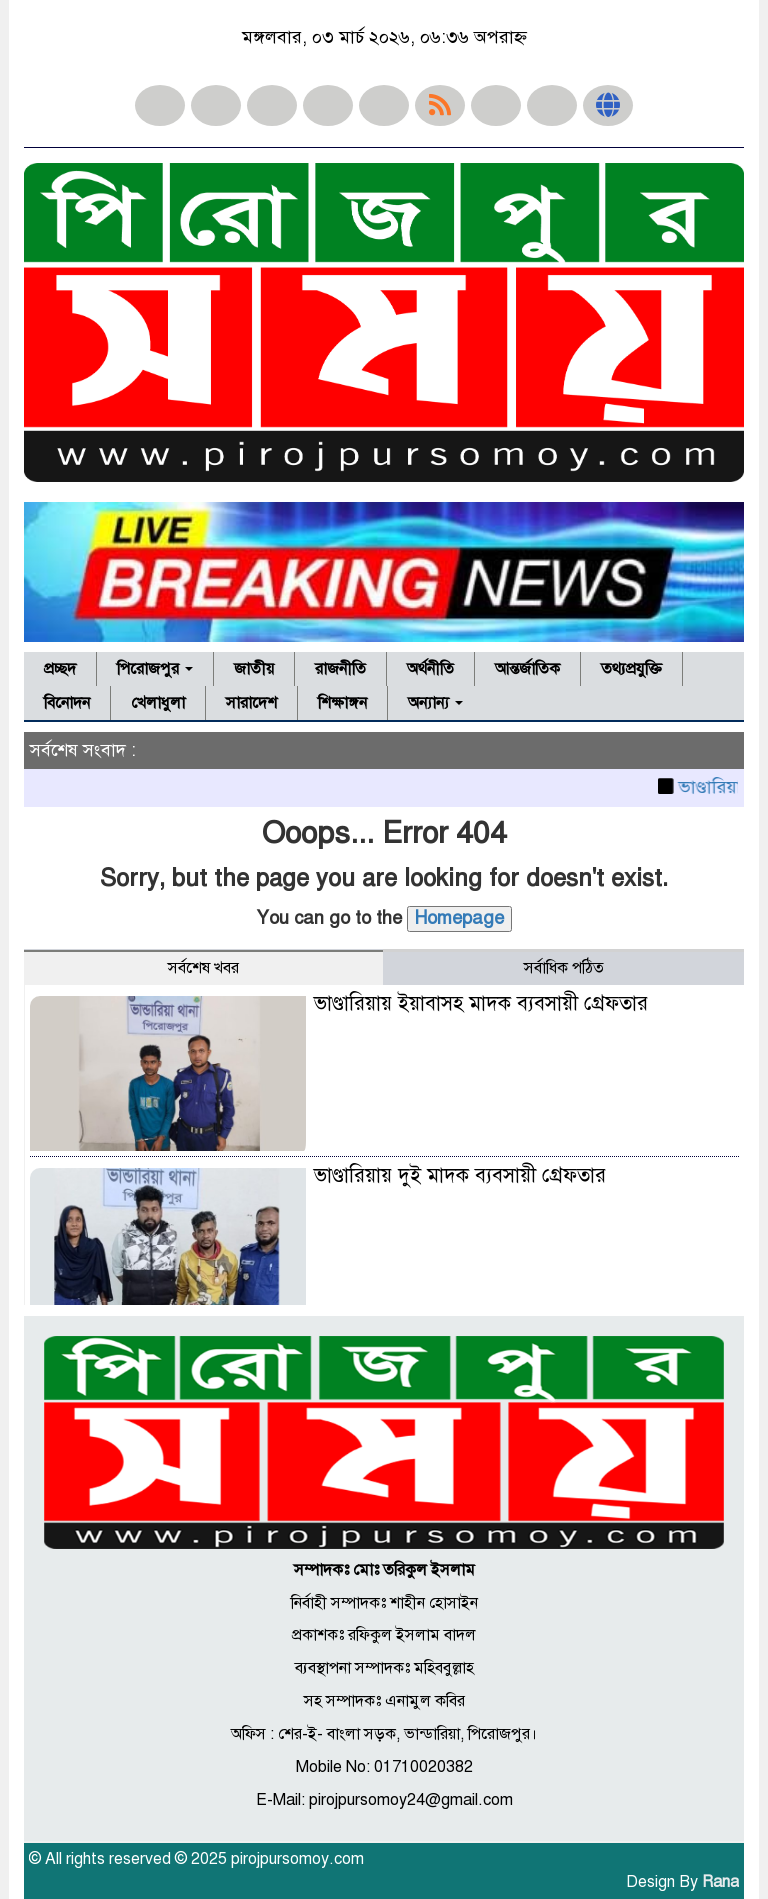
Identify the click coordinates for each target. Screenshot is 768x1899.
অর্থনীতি (430, 669)
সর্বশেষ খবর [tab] (203, 968)
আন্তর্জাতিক (527, 669)
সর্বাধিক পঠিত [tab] (564, 968)
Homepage (459, 918)
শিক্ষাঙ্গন (342, 703)
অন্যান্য (435, 703)
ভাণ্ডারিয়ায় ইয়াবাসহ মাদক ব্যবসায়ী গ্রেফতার (481, 1003)
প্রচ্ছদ (60, 669)
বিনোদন (67, 703)
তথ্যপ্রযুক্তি (631, 669)
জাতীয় (254, 669)
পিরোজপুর (155, 669)
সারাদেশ (251, 703)
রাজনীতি (340, 669)
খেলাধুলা (158, 703)
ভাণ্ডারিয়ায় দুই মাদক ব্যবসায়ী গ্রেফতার (460, 1175)
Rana (720, 1882)
